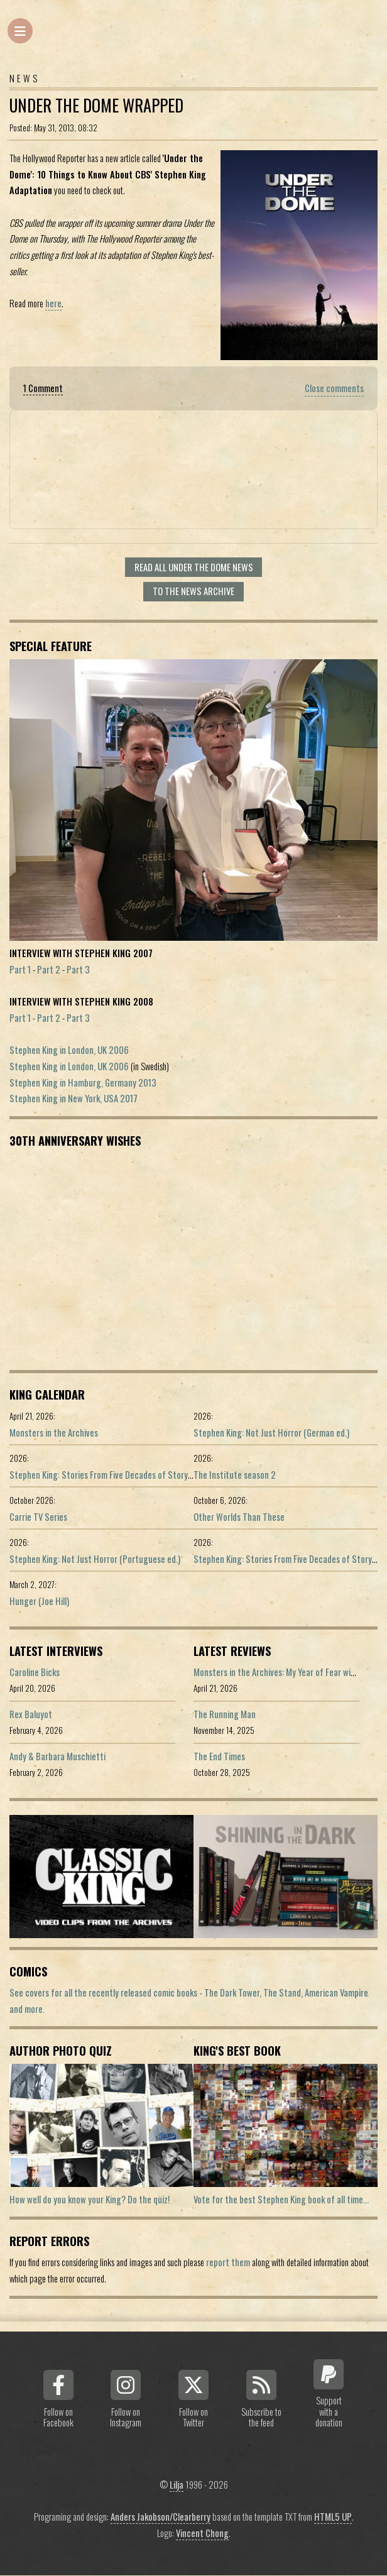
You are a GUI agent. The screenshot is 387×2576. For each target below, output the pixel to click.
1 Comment (43, 388)
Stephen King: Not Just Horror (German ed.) (271, 1432)
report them (228, 2262)
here (53, 303)
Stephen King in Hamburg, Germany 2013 (82, 1082)
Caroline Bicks (34, 1672)
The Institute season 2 (235, 1474)
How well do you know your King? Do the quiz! (89, 2199)
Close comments (334, 388)
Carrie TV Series (38, 1516)
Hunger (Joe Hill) (39, 1601)
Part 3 (78, 969)
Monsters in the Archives (53, 1432)
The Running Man (225, 1714)
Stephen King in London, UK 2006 (69, 1049)
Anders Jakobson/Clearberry (160, 2516)
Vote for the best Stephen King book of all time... (281, 2199)
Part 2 (48, 969)
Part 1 (20, 969)
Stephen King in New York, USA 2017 (73, 1098)
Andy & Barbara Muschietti (57, 1756)
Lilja (176, 2484)
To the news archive (193, 591)
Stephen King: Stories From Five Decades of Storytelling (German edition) (141, 1474)
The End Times (219, 1756)
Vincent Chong (202, 2533)
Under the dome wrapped (96, 105)
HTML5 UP (333, 2516)
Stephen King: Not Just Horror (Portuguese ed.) (94, 1558)
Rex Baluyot (30, 1714)
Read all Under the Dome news (193, 567)
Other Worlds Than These (239, 1516)
